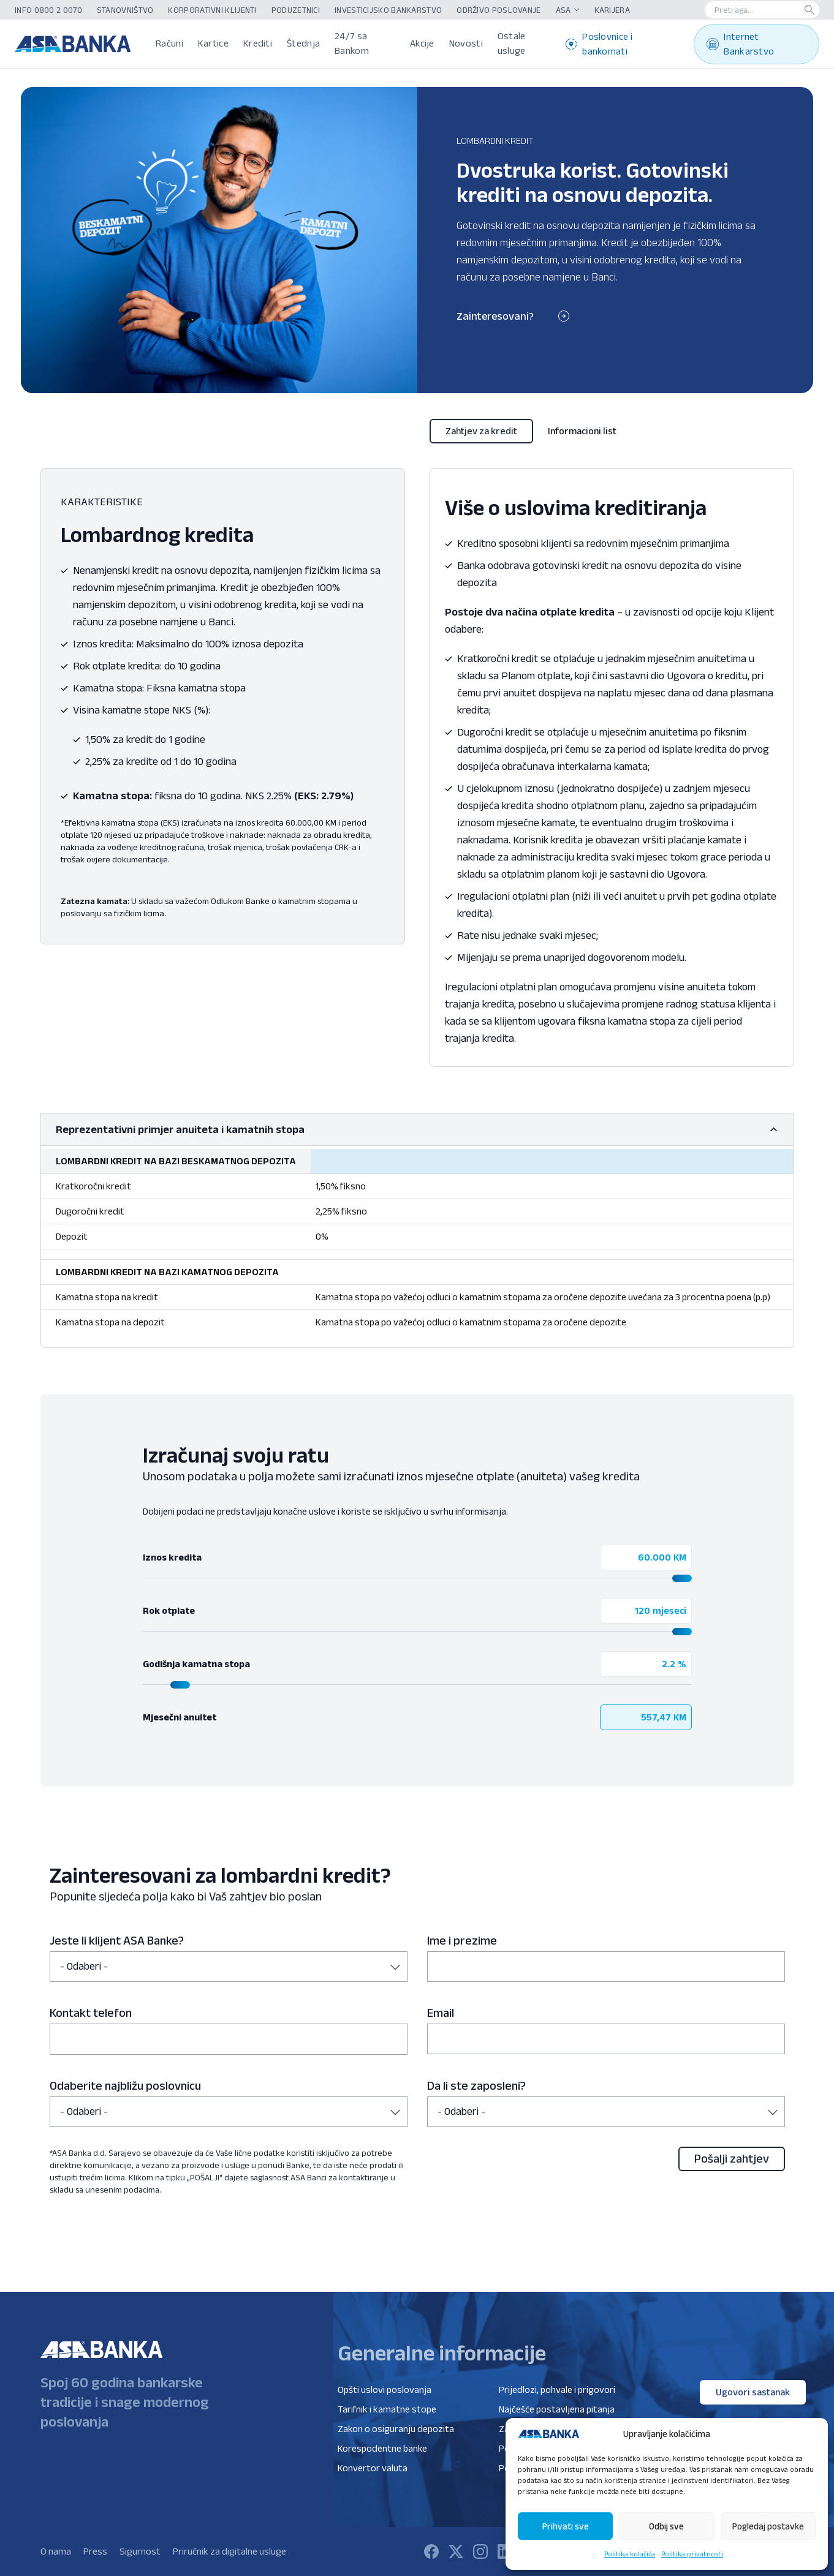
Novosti (466, 43)
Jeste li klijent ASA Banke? (117, 1940)
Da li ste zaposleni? (476, 2085)
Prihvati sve (565, 2526)
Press (95, 2551)
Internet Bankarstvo (740, 43)
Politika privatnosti (692, 2554)
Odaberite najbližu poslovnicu (125, 2085)
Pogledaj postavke (768, 2526)
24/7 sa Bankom (352, 43)
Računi (169, 43)
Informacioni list (582, 431)
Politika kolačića (629, 2554)
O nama (55, 2551)
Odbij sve (666, 2526)
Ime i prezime (462, 1940)
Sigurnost (140, 2551)
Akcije (422, 43)
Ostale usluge (512, 43)
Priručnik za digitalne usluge (229, 2551)
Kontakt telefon (91, 2012)
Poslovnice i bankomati (599, 43)
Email (440, 2012)
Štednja (303, 43)
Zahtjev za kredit (481, 431)
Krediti (257, 43)
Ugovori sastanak (753, 2392)
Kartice (213, 43)
